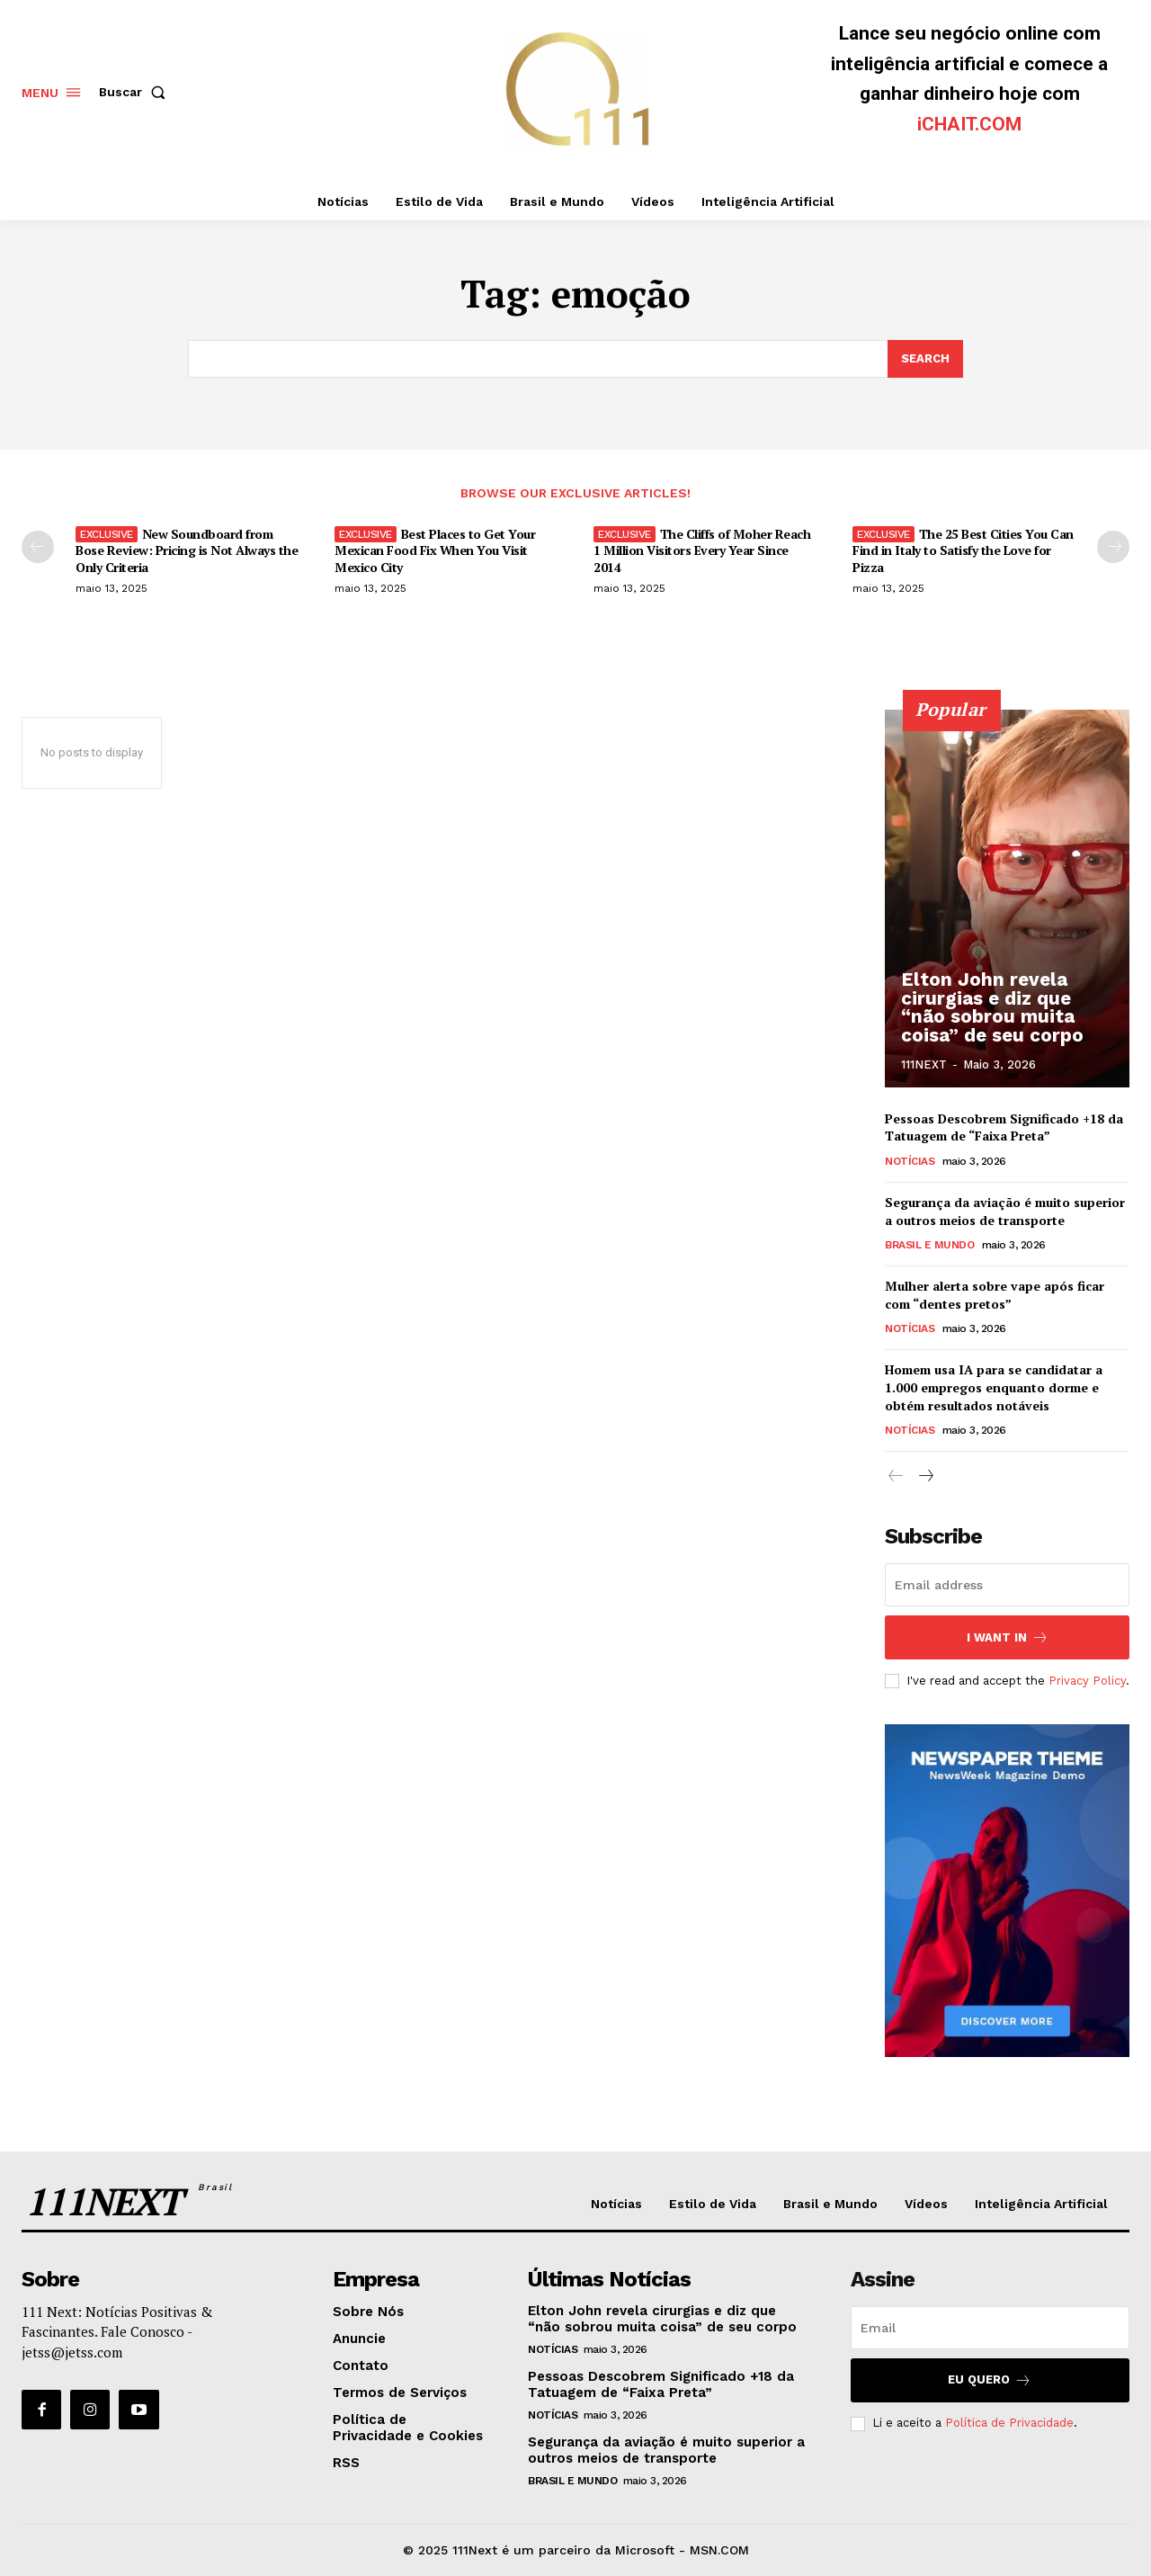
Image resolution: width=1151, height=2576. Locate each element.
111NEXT (924, 1064)
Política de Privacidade (1009, 2423)
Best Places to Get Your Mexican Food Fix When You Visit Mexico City (435, 550)
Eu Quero (989, 2380)
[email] (1007, 1584)
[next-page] (1113, 547)
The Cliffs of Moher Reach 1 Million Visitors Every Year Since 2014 (701, 550)
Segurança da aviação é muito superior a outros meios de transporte (1005, 1212)
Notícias (909, 1162)
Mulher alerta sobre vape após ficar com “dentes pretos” (994, 1295)
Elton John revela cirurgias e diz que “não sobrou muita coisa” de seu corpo (1006, 1009)
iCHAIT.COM (969, 124)
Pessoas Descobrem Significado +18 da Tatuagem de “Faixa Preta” (1004, 1127)
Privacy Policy (1087, 1680)
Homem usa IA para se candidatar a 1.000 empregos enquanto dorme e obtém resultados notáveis (993, 1388)
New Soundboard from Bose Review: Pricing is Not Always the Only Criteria (187, 550)
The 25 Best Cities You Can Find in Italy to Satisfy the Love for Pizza (963, 550)
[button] (136, 92)
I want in (1007, 1637)
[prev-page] (38, 547)
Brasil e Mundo (929, 1245)
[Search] (925, 359)
